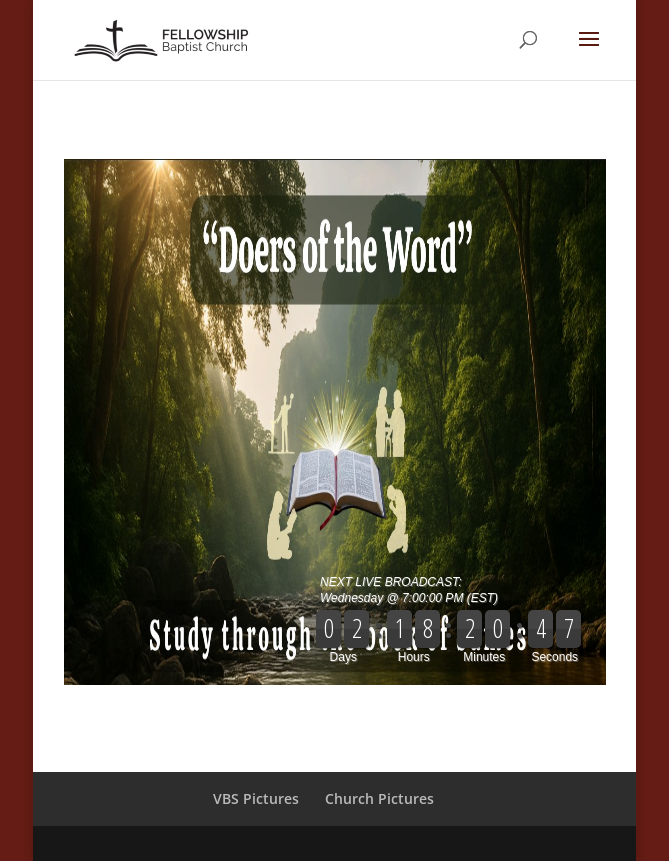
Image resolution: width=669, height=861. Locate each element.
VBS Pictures (256, 798)
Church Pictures (379, 798)
